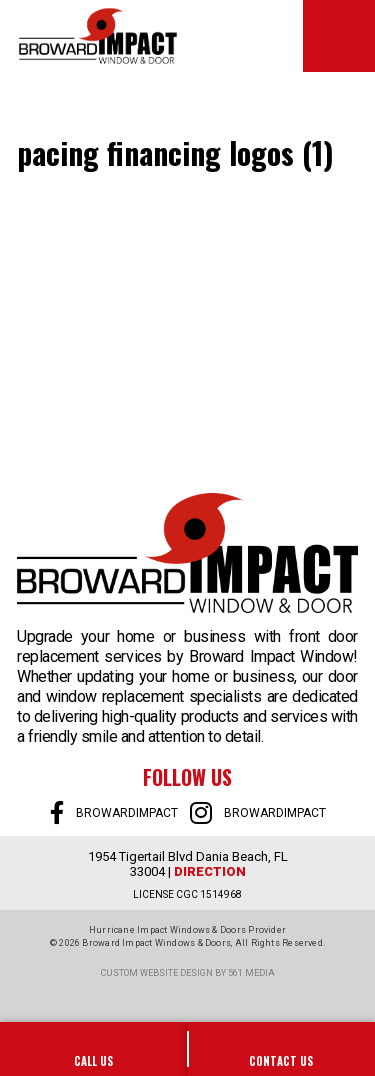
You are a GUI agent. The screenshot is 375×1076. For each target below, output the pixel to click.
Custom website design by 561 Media (188, 973)
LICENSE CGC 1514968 (187, 894)
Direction (210, 871)
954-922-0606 (94, 1049)
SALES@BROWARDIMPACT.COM (282, 1049)
